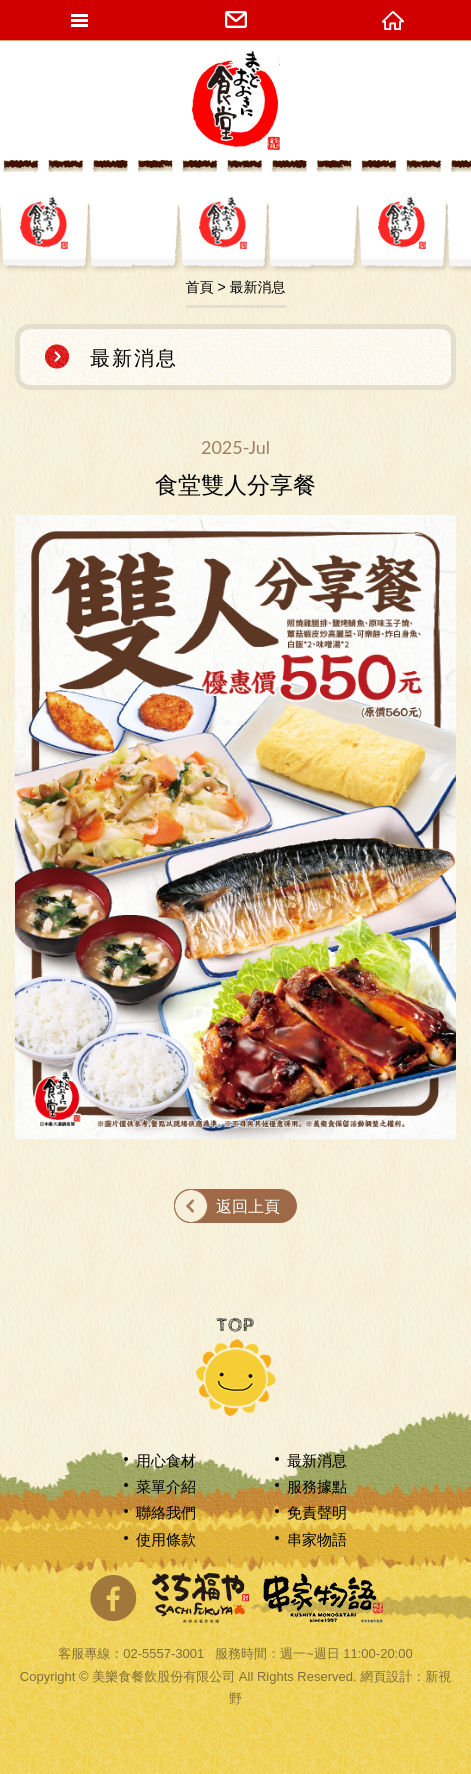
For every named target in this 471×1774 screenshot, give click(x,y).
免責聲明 (317, 1512)
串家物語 (317, 1539)
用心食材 (166, 1460)
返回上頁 (248, 1206)
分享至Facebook (113, 1598)
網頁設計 (386, 1676)
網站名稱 (236, 100)
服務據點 (317, 1486)
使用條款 (166, 1539)
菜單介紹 (166, 1486)
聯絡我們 (166, 1512)
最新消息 (317, 1460)
